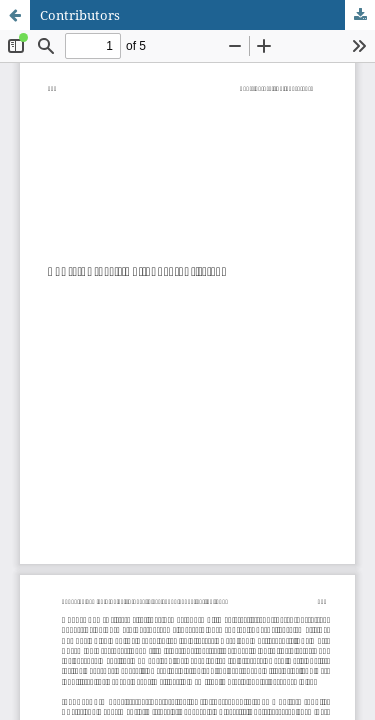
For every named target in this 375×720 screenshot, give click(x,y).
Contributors (80, 15)
